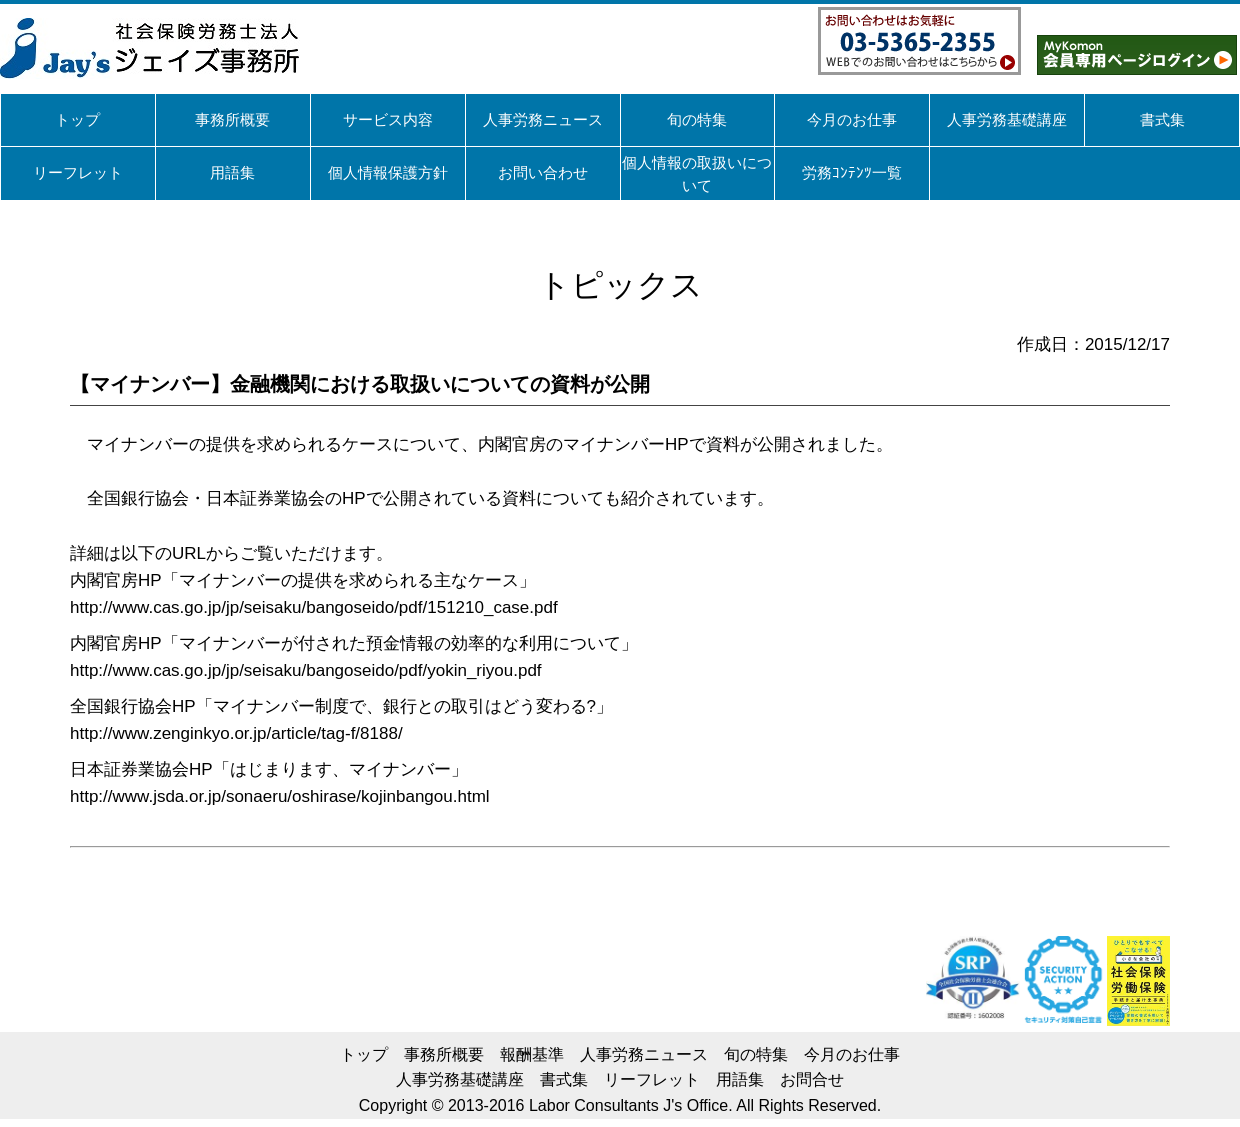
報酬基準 (532, 1054)
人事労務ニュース (644, 1054)
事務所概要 (444, 1054)
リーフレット (652, 1079)
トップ (364, 1054)
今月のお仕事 (852, 1054)
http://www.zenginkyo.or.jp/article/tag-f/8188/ (236, 733)
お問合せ (812, 1079)
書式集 (564, 1079)
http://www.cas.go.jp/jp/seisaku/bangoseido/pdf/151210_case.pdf (314, 607)
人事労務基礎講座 (460, 1079)
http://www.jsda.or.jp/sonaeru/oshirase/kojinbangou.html (280, 796)
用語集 (740, 1079)
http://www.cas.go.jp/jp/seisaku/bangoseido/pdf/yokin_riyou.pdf (306, 670)
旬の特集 (756, 1054)
